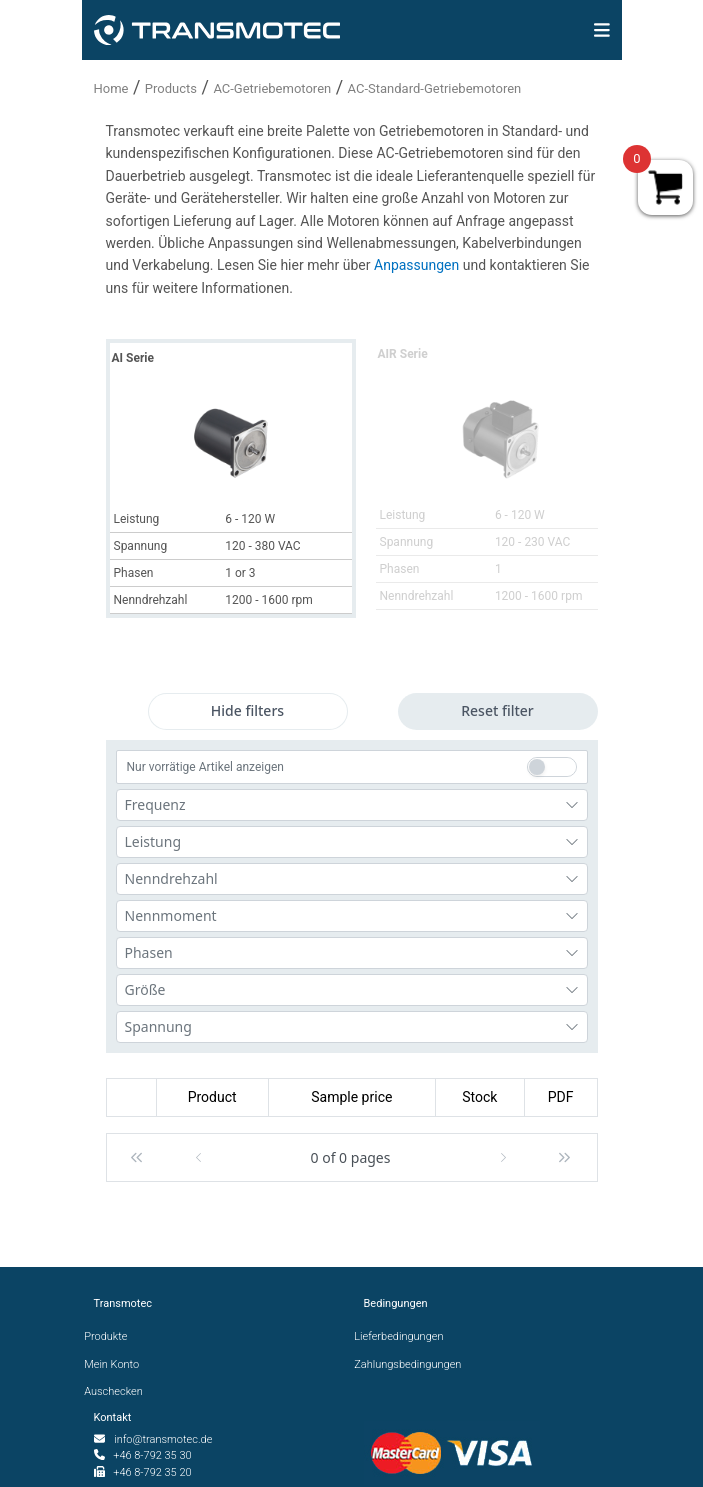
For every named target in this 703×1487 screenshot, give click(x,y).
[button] (137, 1157)
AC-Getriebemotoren (272, 88)
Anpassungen (418, 265)
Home (111, 88)
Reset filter (497, 710)
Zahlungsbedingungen (413, 1364)
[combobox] (352, 805)
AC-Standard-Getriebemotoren (435, 88)
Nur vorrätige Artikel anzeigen (205, 767)
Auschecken (118, 1391)
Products (171, 88)
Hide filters (247, 710)
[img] (602, 30)
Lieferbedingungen (404, 1336)
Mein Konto (117, 1364)
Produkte (111, 1336)
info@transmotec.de (163, 1439)
